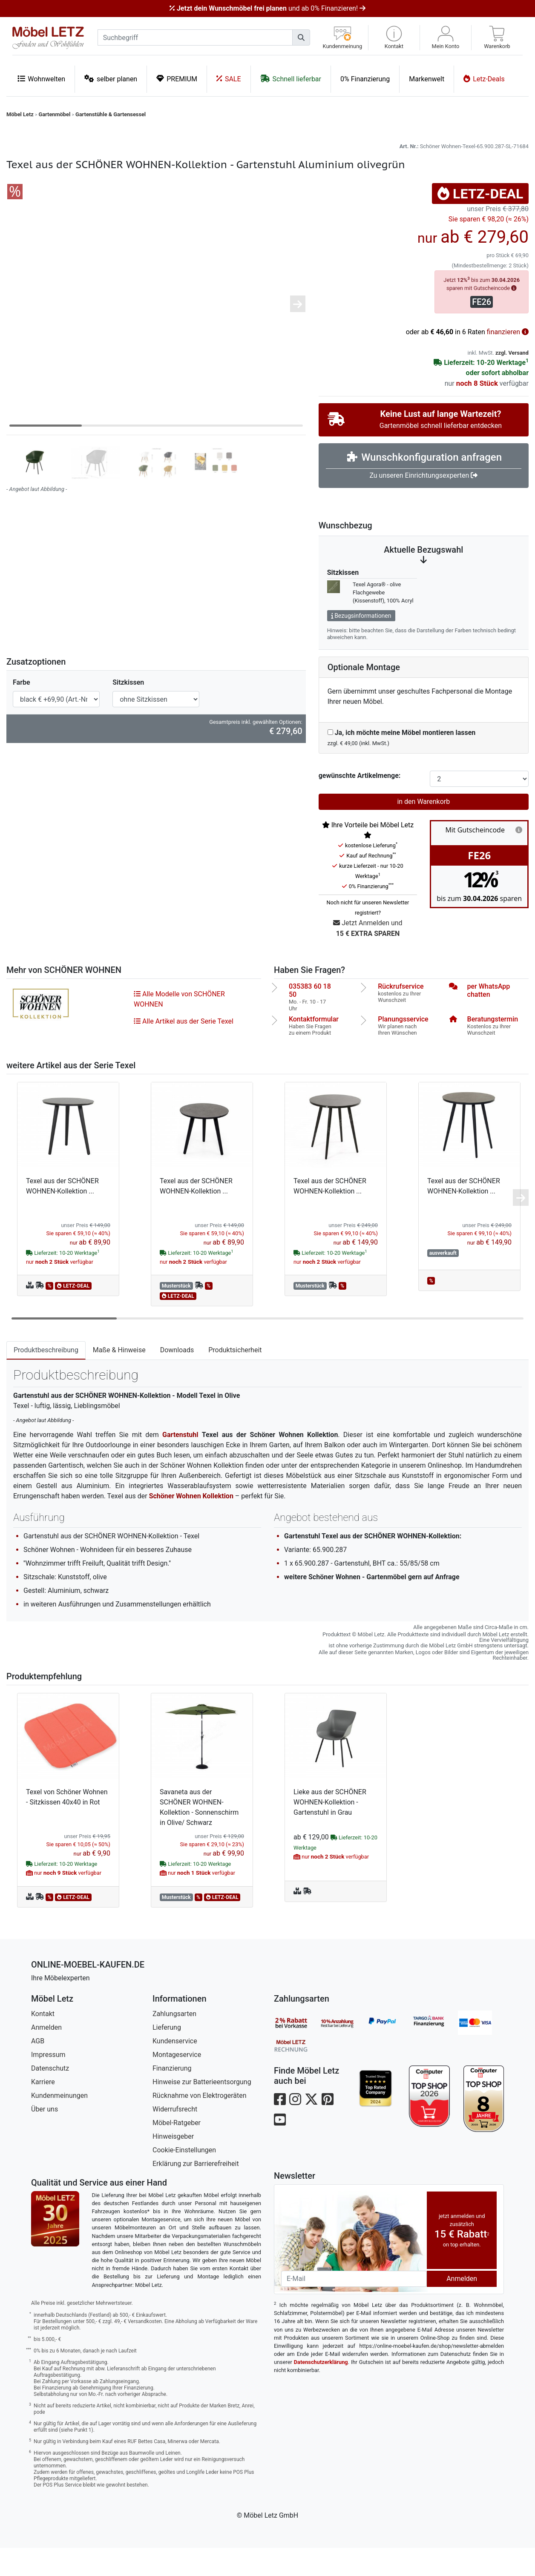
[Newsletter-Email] (354, 2307)
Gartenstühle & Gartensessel (110, 114)
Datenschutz (50, 2096)
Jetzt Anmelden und (368, 957)
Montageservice (176, 2083)
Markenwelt (426, 79)
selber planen (110, 78)
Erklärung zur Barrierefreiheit (195, 2192)
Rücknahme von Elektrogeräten (199, 2124)
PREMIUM (176, 78)
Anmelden (46, 2055)
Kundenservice (174, 2069)
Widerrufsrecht (174, 2137)
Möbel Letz (20, 114)
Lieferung (166, 2055)
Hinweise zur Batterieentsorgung (201, 2110)
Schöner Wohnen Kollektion (191, 1524)
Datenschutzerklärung (321, 2390)
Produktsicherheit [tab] (235, 1378)
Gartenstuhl (180, 1463)
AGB (37, 2069)
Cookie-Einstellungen (184, 2178)
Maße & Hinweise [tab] (119, 1378)
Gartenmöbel (55, 114)
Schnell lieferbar (290, 78)
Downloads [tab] (177, 1378)
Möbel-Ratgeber (176, 2151)
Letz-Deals (484, 78)
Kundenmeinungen (59, 2124)
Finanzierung (171, 2096)
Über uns (44, 2137)
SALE (228, 78)
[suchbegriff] (195, 37)
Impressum (48, 2083)
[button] (394, 37)
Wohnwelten (41, 78)
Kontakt (43, 2042)
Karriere (43, 2110)
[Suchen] (301, 37)
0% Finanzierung (365, 79)
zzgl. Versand (512, 381)
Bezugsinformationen (361, 643)
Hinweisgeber (173, 2164)
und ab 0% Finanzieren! (267, 8)
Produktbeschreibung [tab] (46, 1378)
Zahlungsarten (174, 2042)
